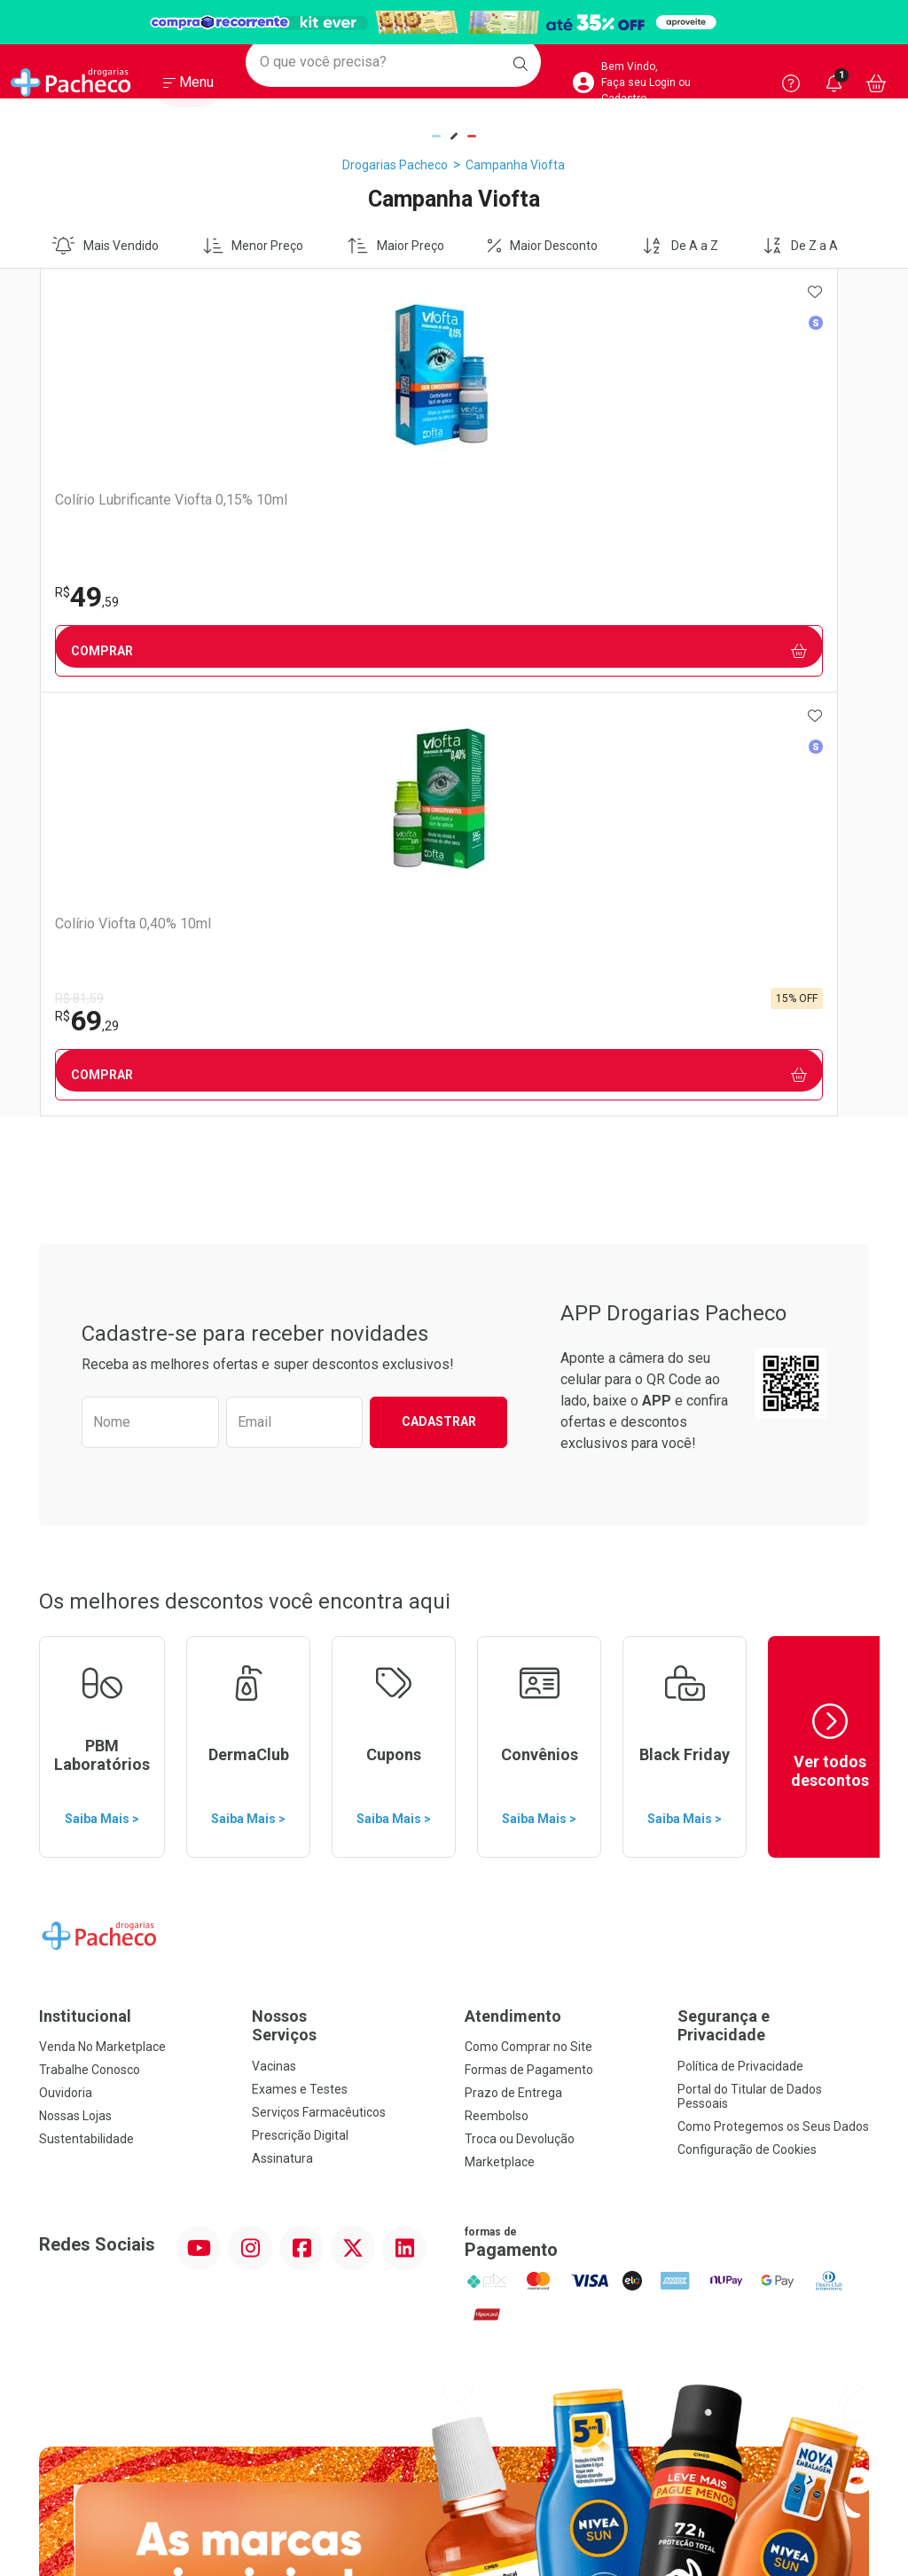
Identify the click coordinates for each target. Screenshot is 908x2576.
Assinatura (282, 1734)
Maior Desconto (543, 245)
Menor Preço (253, 245)
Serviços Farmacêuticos (319, 1688)
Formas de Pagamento (529, 1646)
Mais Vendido (105, 245)
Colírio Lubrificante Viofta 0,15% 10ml (132, 508)
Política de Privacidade (740, 1642)
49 (86, 597)
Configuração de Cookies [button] (747, 1726)
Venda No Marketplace (102, 1623)
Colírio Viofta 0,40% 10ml (339, 499)
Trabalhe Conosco (89, 1646)
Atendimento (513, 1592)
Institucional (85, 1592)
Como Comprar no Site (528, 1623)
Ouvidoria (65, 1669)
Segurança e (773, 1602)
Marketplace (500, 1738)
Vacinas (274, 1642)
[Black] (454, 23)
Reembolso (496, 1692)
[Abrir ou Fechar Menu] (188, 88)
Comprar (142, 651)
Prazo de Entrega (513, 1669)
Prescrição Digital (300, 1711)
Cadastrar (439, 997)
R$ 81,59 (285, 575)
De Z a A (801, 245)
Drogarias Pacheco (395, 165)
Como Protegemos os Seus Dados (773, 1702)
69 (293, 597)
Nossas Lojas (75, 1692)
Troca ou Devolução (520, 1715)
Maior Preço (396, 245)
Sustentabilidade (86, 1715)
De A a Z (680, 245)
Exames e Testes (300, 1665)
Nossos (347, 1602)
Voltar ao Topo (454, 2332)
